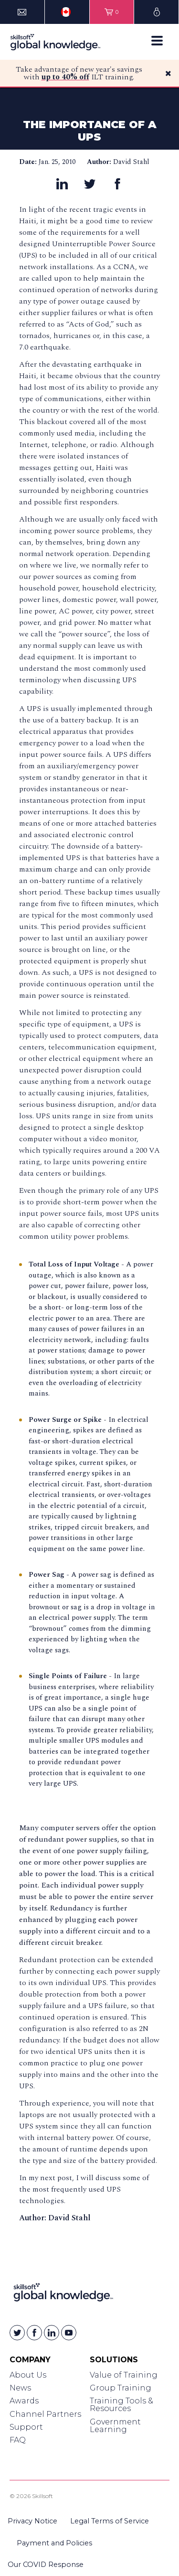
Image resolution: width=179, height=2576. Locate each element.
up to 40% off (65, 77)
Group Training (120, 2387)
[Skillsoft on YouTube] (68, 2332)
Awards (24, 2400)
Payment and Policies (54, 2543)
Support (26, 2427)
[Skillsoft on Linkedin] (51, 2332)
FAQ (18, 2440)
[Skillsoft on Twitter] (17, 2332)
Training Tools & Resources (121, 2404)
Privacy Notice (32, 2521)
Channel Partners (45, 2414)
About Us (28, 2375)
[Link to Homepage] (63, 2294)
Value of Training (124, 2375)
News (20, 2387)
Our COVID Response (46, 2564)
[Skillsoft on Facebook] (34, 2332)
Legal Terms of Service (109, 2521)
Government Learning (115, 2425)
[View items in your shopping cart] (112, 12)
